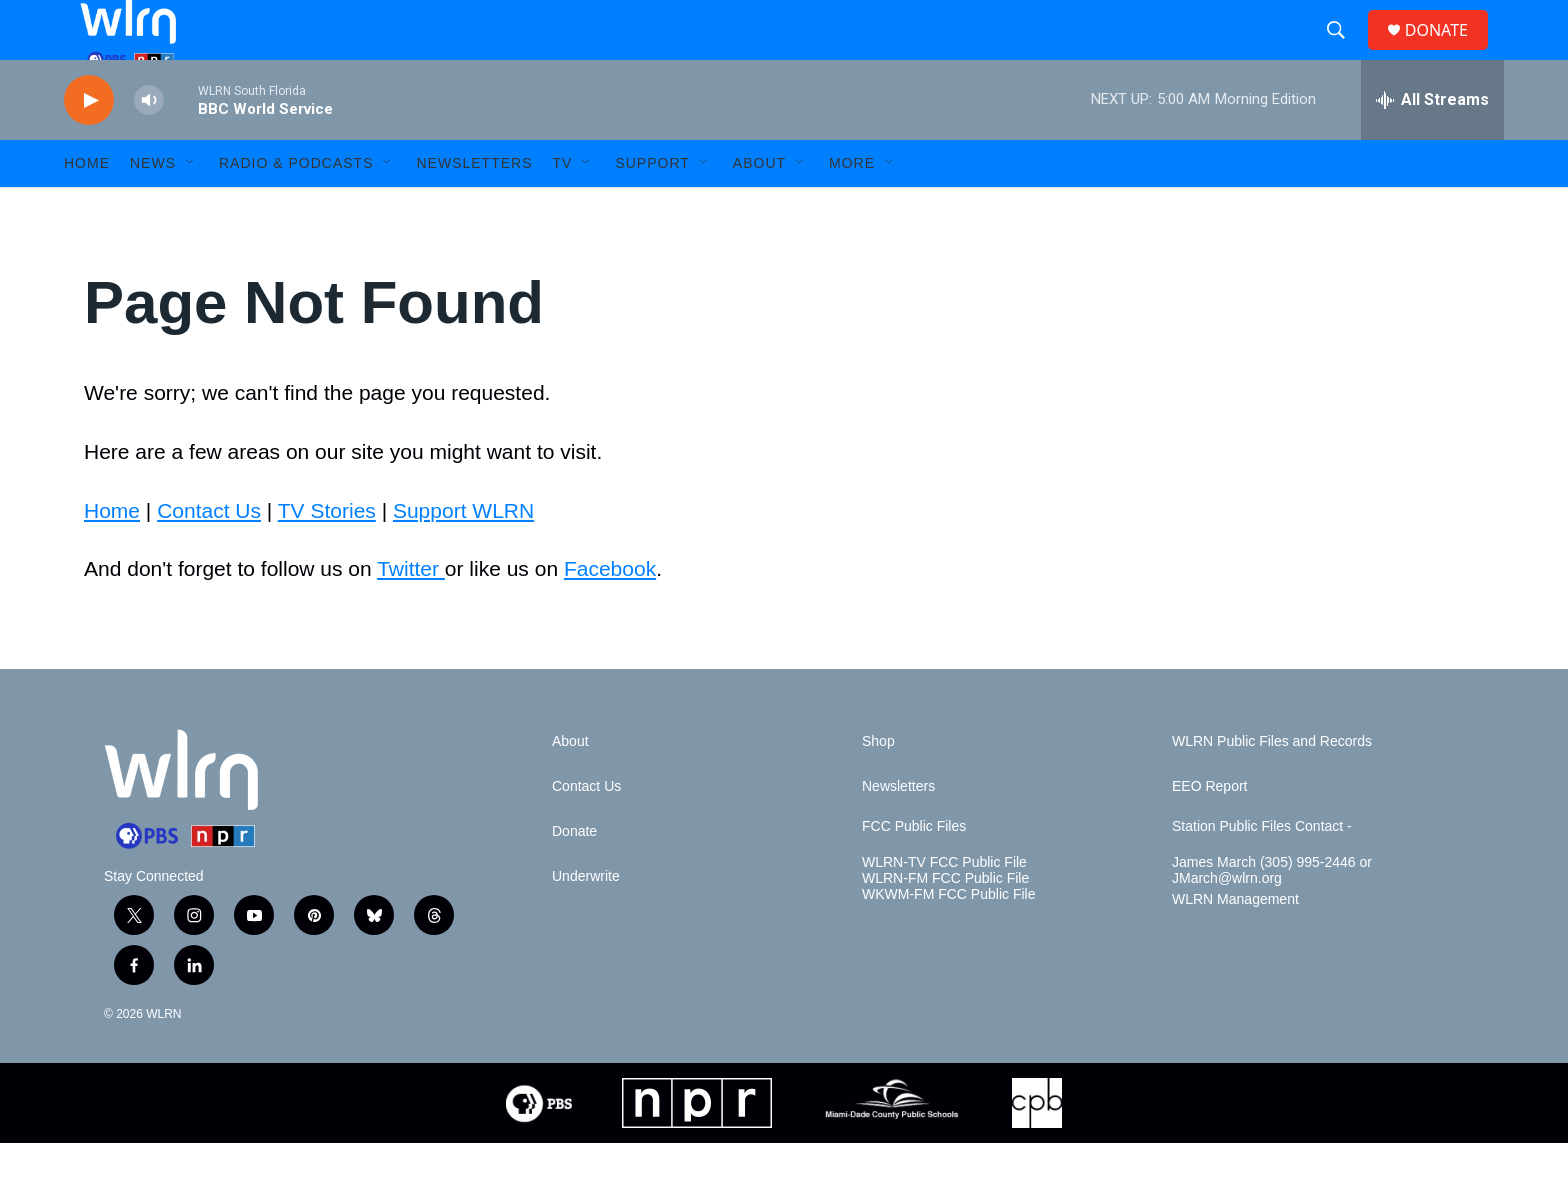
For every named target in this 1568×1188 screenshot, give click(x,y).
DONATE (1448, 52)
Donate (574, 876)
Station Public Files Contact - (1262, 871)
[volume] (149, 145)
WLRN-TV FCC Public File (944, 907)
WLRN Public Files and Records (1272, 786)
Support (652, 208)
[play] (89, 145)
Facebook (610, 613)
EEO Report (1209, 831)
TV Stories (327, 555)
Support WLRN (463, 555)
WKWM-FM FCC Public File (948, 939)
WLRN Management (1235, 944)
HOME (87, 208)
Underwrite (586, 921)
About (759, 208)
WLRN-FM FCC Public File (945, 923)
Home (112, 555)
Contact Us (209, 555)
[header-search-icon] (1344, 53)
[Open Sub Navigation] (191, 208)
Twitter (411, 613)
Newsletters (474, 208)
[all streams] (1432, 145)
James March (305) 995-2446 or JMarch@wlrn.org (1272, 915)
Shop (878, 786)
